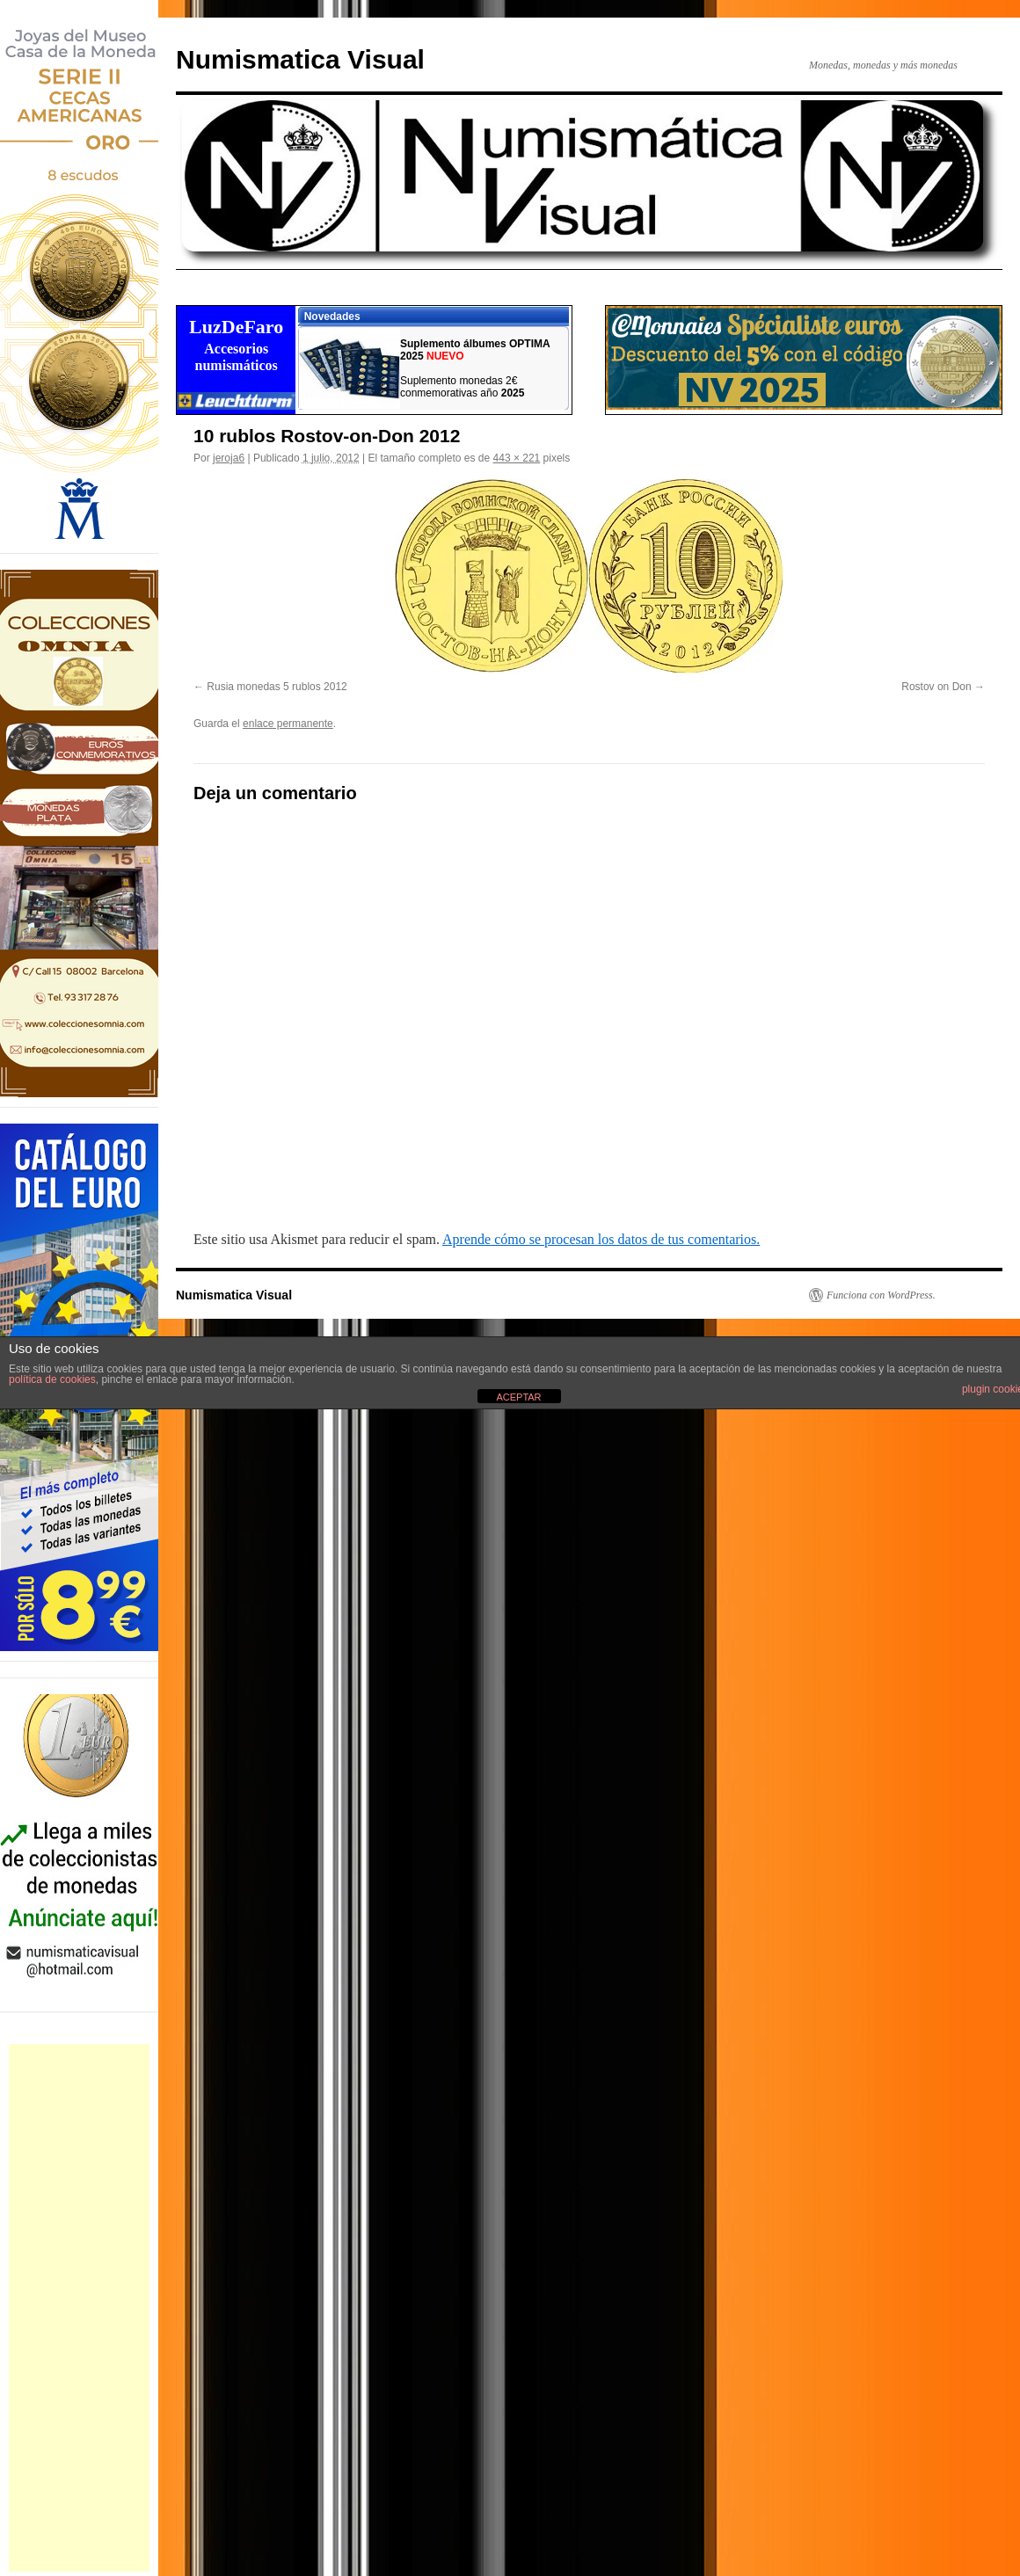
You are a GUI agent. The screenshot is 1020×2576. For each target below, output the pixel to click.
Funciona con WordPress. (881, 1295)
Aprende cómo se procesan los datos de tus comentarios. (601, 1239)
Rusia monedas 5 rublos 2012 (276, 686)
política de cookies (52, 1379)
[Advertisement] (79, 2308)
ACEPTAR (518, 1397)
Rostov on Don (936, 686)
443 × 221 (517, 458)
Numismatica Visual (300, 59)
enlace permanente (288, 723)
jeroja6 (228, 458)
